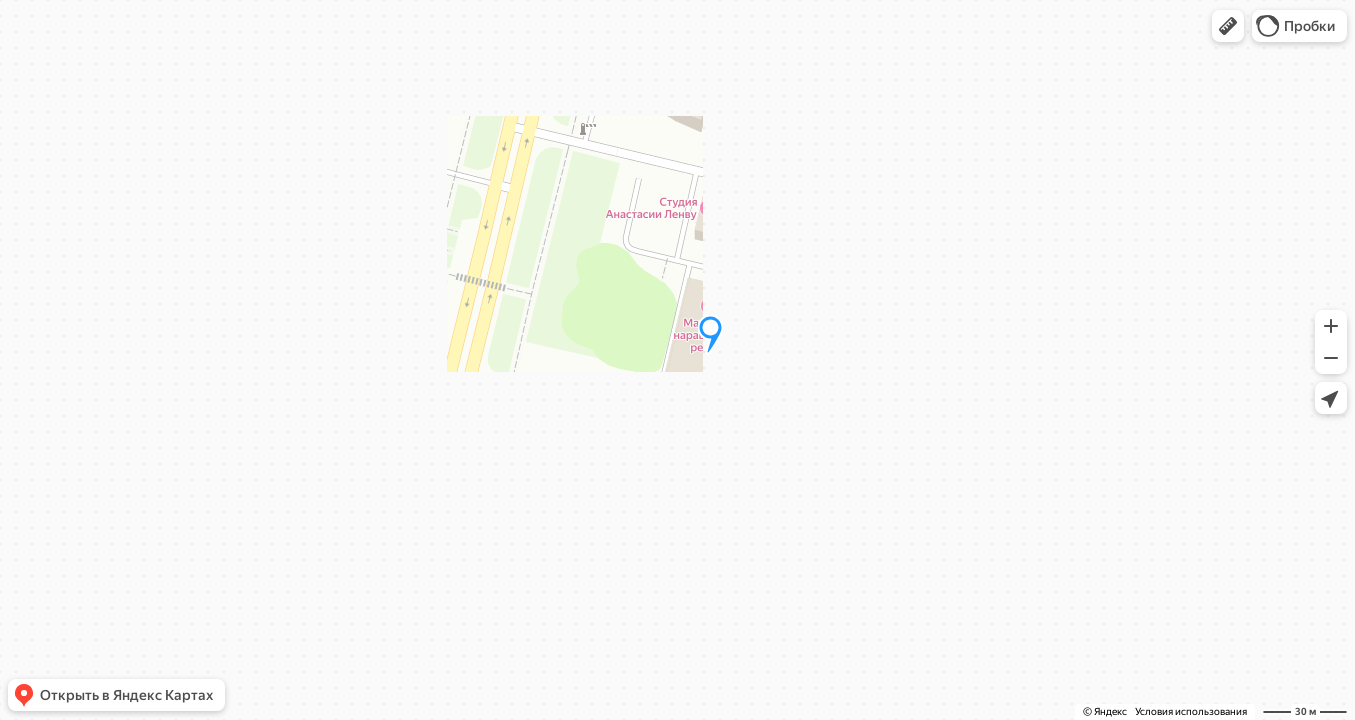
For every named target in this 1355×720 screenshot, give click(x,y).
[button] (1228, 26)
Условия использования (1191, 711)
